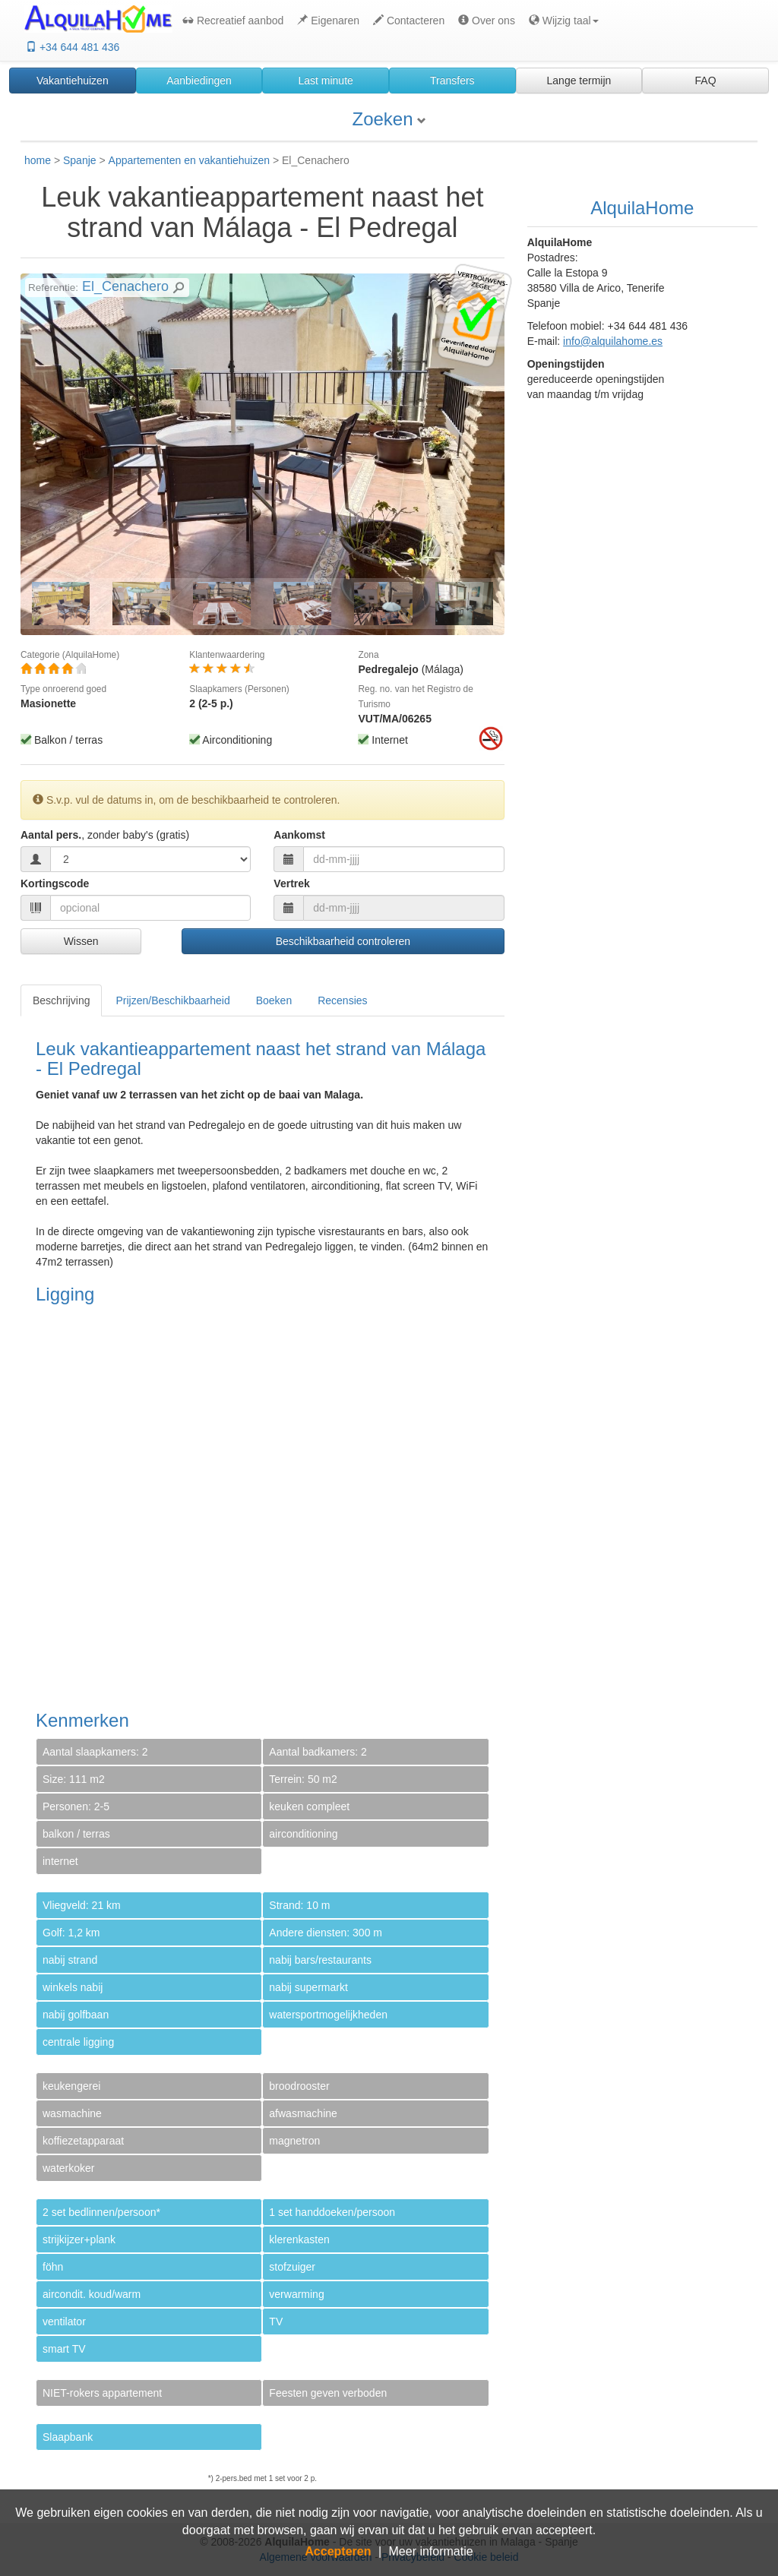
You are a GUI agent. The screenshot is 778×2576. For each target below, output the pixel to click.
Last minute (325, 80)
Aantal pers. (105, 835)
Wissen (81, 941)
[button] (562, 21)
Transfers (452, 80)
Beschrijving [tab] (61, 1000)
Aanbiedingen (199, 80)
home (37, 160)
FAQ (705, 80)
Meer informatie (431, 2551)
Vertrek (291, 883)
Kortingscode (55, 883)
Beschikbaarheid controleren (343, 941)
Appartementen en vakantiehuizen (189, 160)
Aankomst (299, 835)
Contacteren (408, 20)
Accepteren (338, 2551)
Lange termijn (579, 80)
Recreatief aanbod (233, 20)
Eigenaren (328, 20)
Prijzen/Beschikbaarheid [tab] (172, 1000)
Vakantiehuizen (72, 80)
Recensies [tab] (342, 1000)
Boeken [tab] (274, 1000)
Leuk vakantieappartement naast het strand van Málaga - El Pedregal (262, 212)
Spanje (79, 160)
